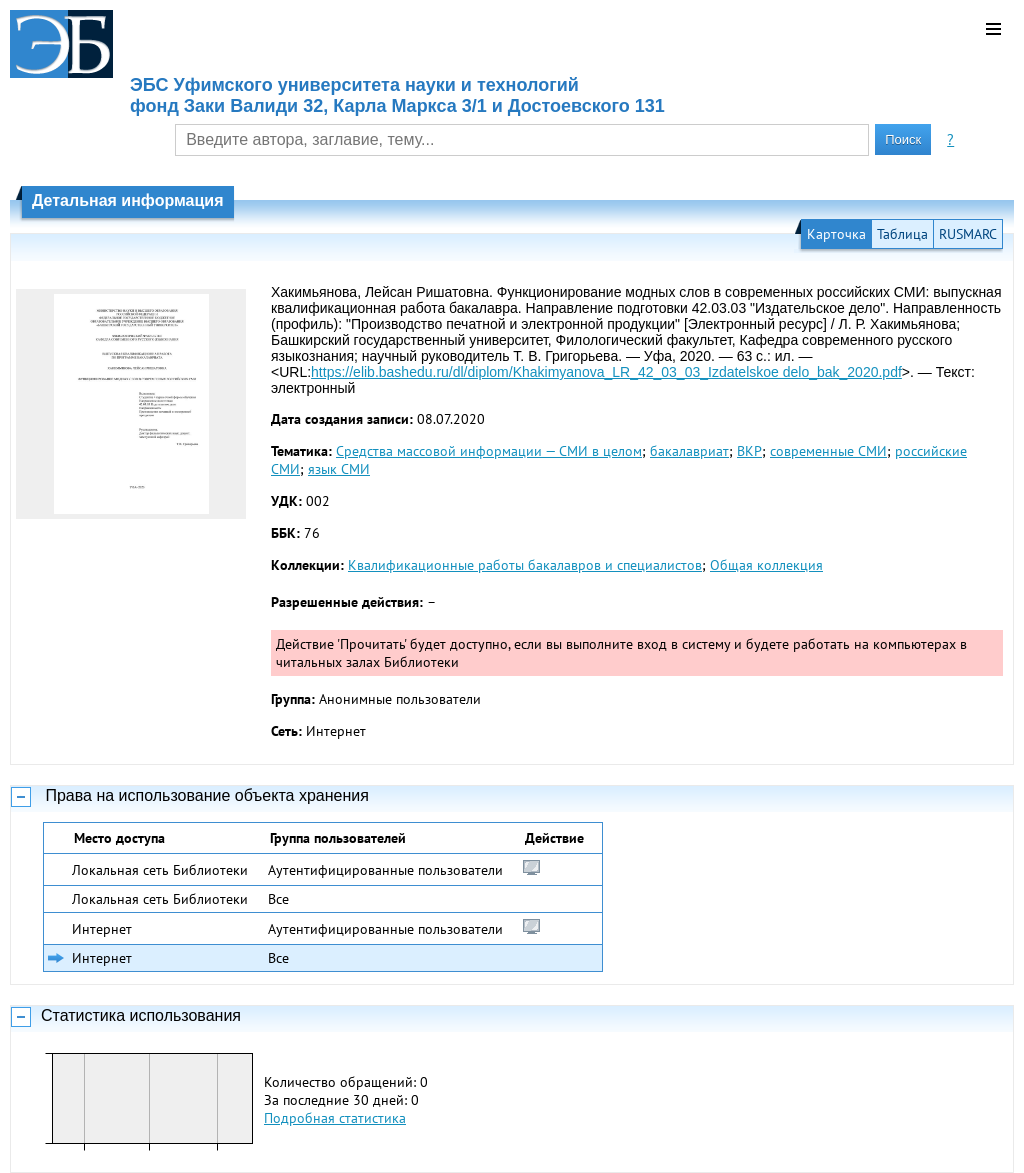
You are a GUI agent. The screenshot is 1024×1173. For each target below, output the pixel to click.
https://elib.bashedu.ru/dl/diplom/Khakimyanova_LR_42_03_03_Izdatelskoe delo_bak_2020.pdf (606, 372)
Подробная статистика (335, 1118)
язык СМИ (339, 469)
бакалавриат (689, 451)
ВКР (749, 451)
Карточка (836, 234)
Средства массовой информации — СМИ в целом (489, 451)
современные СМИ (828, 451)
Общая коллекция (766, 565)
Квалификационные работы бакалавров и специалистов (525, 565)
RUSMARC (968, 234)
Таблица (902, 234)
